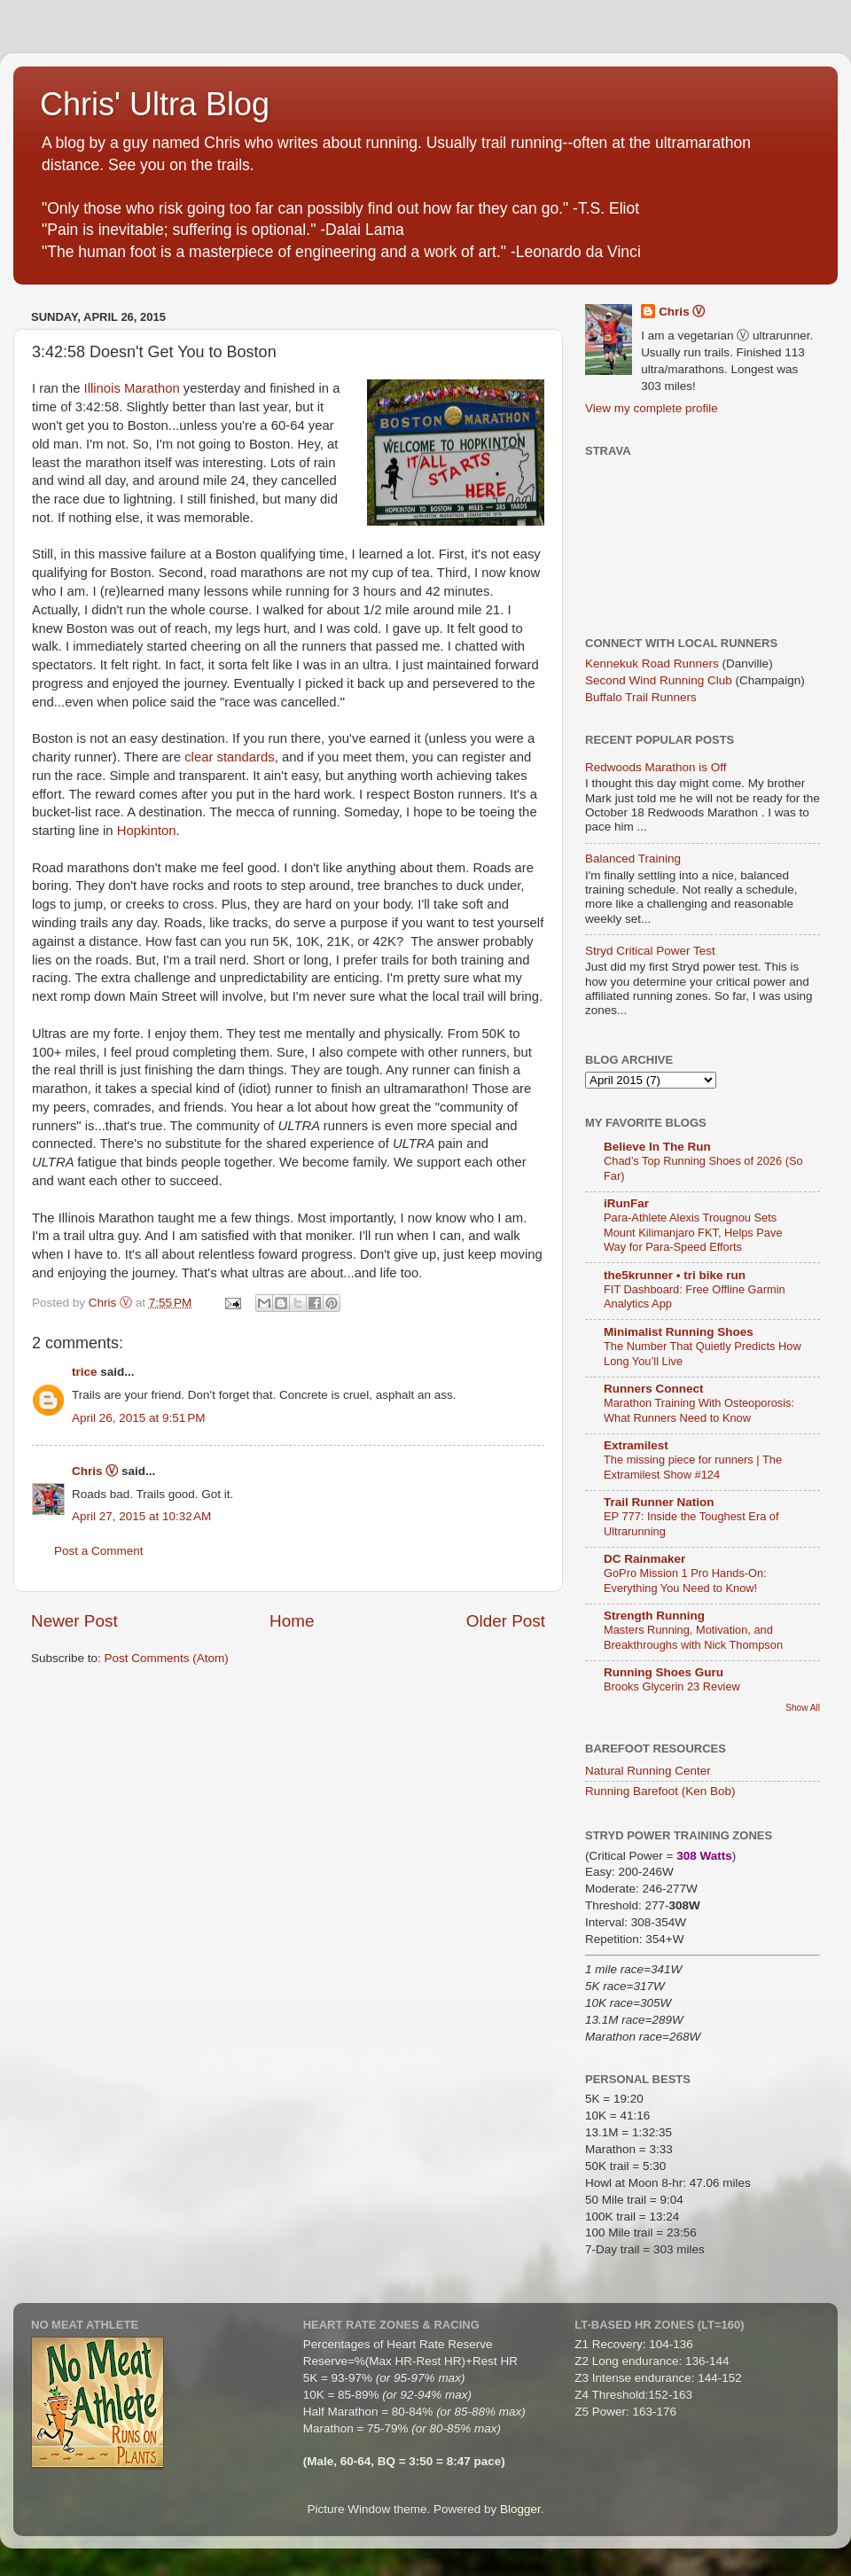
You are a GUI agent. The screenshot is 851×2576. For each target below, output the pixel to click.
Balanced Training (633, 858)
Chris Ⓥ (95, 1471)
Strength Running (654, 1615)
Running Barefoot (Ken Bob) (660, 1791)
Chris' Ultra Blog (154, 104)
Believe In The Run (657, 1146)
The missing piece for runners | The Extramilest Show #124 (693, 1467)
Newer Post (74, 1621)
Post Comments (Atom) (167, 1658)
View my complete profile (651, 408)
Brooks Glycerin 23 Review (672, 1686)
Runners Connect (654, 1388)
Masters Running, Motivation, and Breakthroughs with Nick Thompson (693, 1637)
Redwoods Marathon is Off (656, 767)
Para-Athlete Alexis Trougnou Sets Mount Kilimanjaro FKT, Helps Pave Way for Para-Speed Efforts (693, 1232)
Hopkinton (146, 831)
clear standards (229, 757)
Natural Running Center (648, 1770)
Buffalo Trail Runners (641, 697)
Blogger (520, 2509)
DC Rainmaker (644, 1558)
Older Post (505, 1621)
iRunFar (626, 1203)
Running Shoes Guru (663, 1672)
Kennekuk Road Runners (652, 663)
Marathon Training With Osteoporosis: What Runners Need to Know (699, 1410)
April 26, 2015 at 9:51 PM (138, 1418)
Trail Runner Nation (659, 1502)
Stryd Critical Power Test (650, 950)
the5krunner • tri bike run (675, 1275)
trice (85, 1371)
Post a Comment (99, 1550)
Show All (802, 1708)
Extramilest (636, 1445)
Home (291, 1621)
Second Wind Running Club (658, 680)
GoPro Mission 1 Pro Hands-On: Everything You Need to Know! (685, 1580)
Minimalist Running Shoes (678, 1332)
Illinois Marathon (132, 388)
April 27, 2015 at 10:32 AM (141, 1516)
